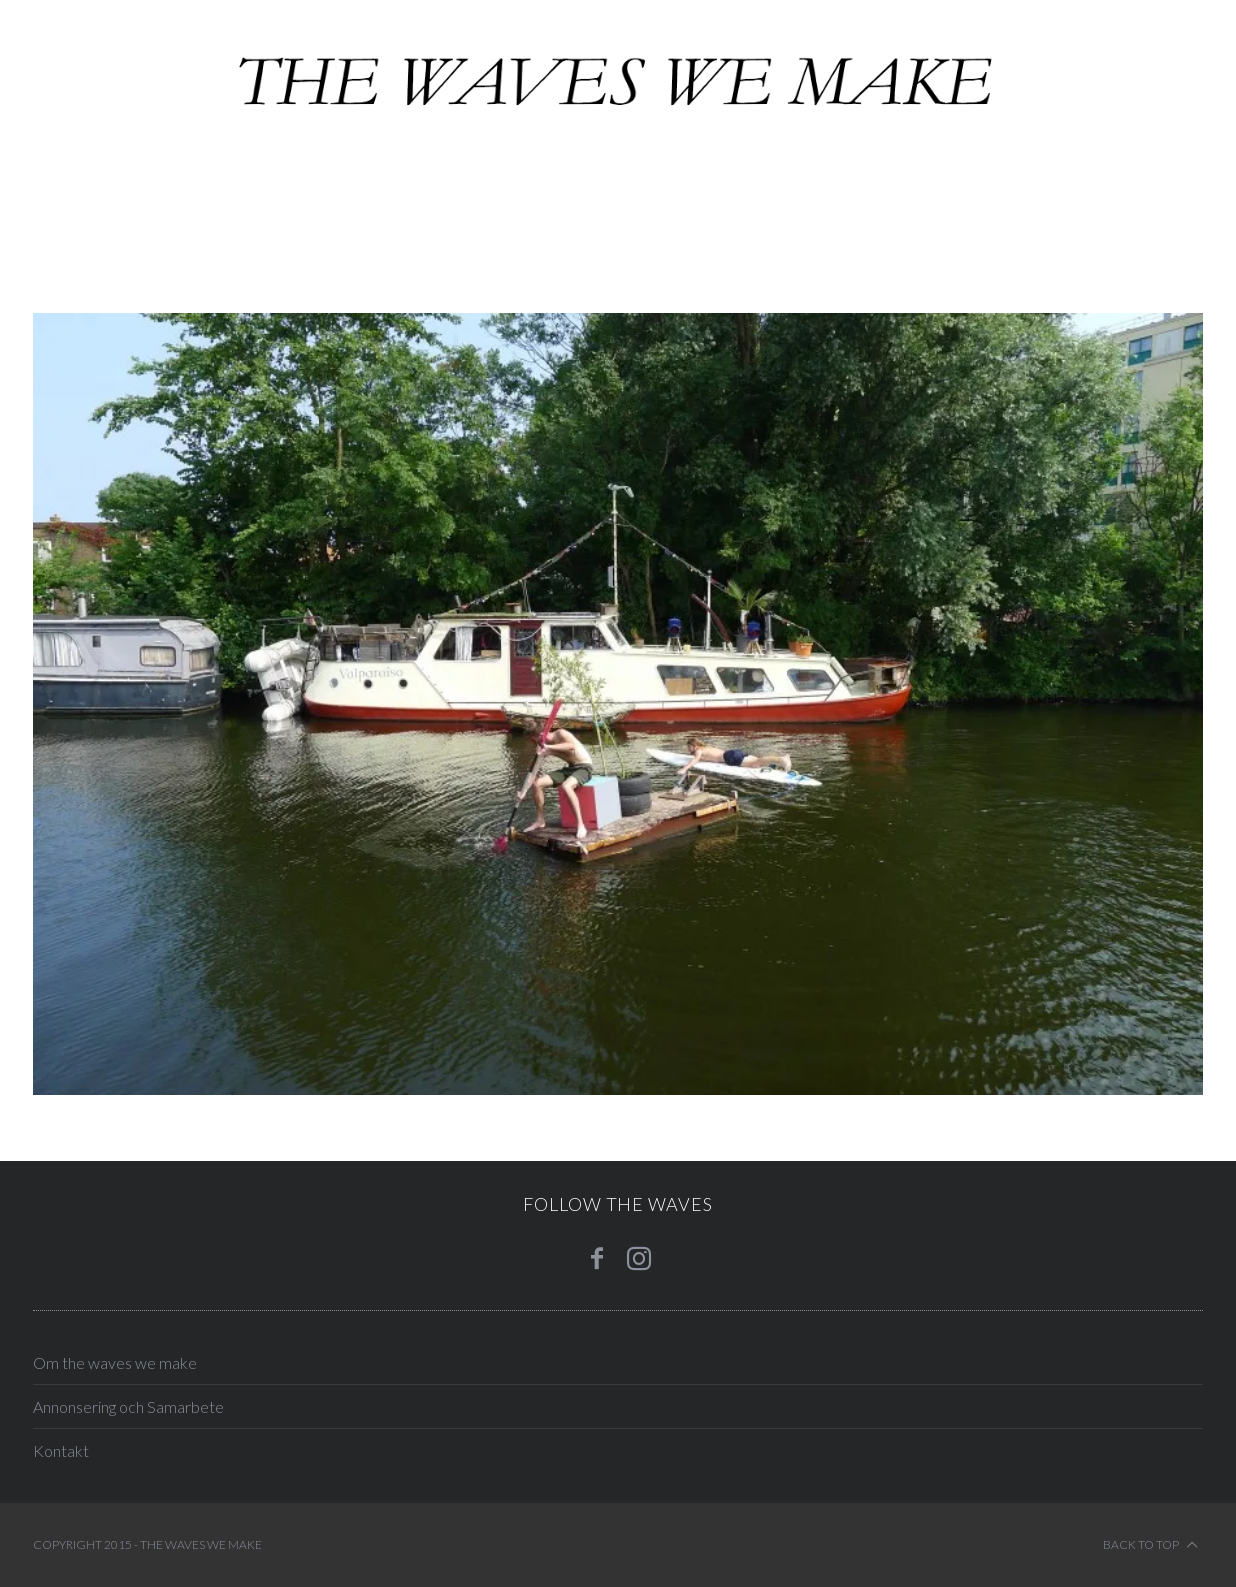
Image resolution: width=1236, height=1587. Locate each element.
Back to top (1150, 1545)
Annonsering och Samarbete (128, 1406)
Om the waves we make (115, 1362)
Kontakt (61, 1450)
